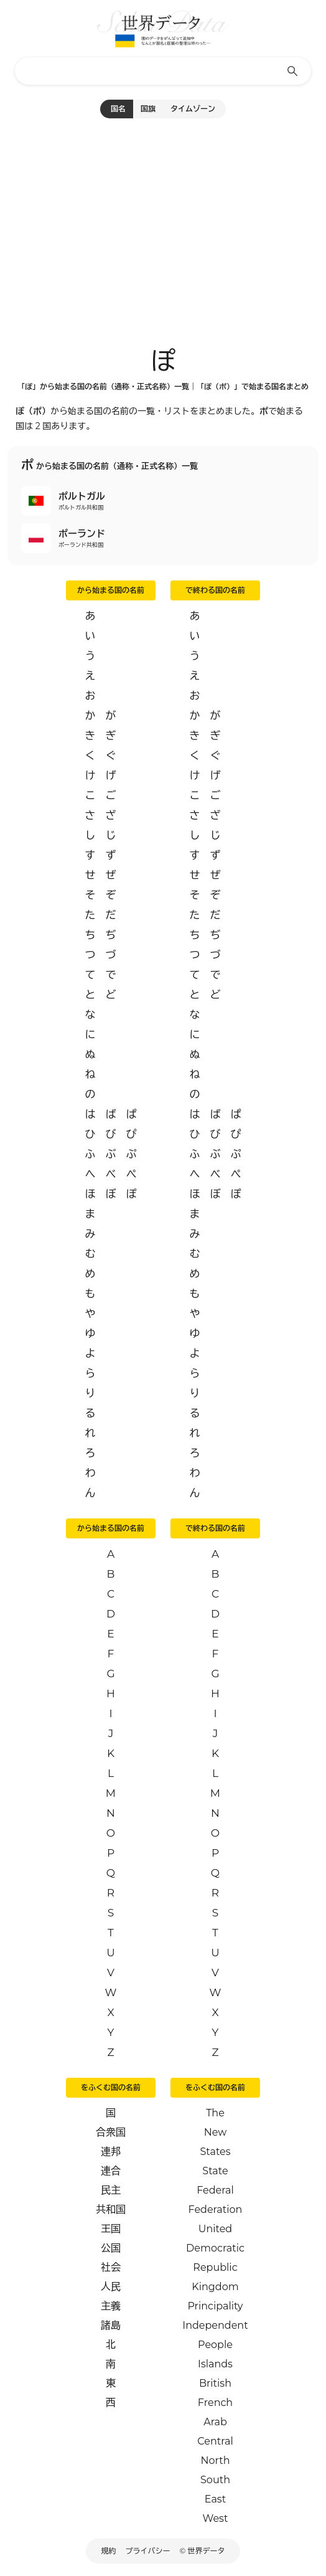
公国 (111, 2248)
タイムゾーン (192, 108)
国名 (118, 108)
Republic (215, 2267)
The (215, 2113)
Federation (216, 2209)
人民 (111, 2287)
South (215, 2480)
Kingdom (215, 2287)
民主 (111, 2190)
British (215, 2383)
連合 (111, 2171)
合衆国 (111, 2132)
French (215, 2402)
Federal (215, 2190)
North (215, 2460)
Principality (215, 2306)
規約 (108, 2550)
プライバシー (148, 2550)
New (215, 2132)
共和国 (111, 2209)
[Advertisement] (163, 227)
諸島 (111, 2325)
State (215, 2171)
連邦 (111, 2151)
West (215, 2518)
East (215, 2499)
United (215, 2229)
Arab (215, 2422)
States (215, 2151)
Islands (215, 2364)
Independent (215, 2325)
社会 (111, 2267)
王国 (111, 2229)
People (215, 2345)
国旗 (148, 108)
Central (215, 2441)
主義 (111, 2306)
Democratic (215, 2248)
